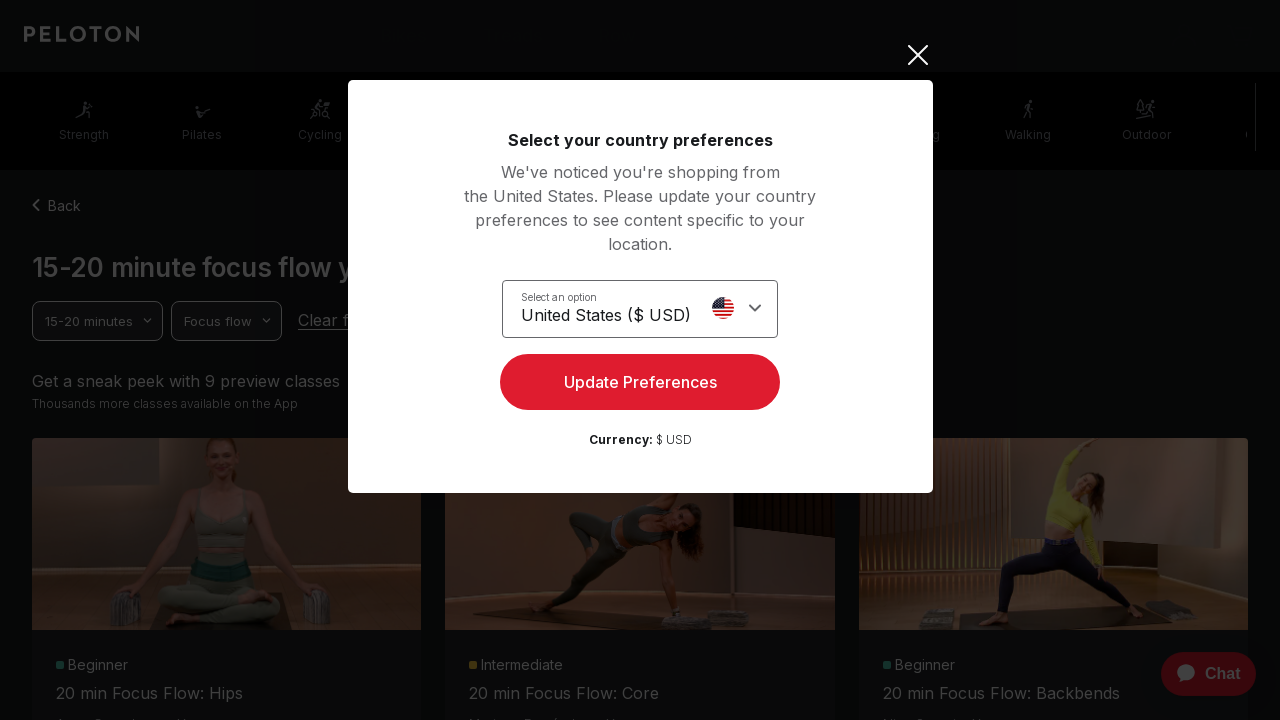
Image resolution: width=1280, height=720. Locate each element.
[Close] (640, 55)
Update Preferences (640, 386)
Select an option (559, 296)
